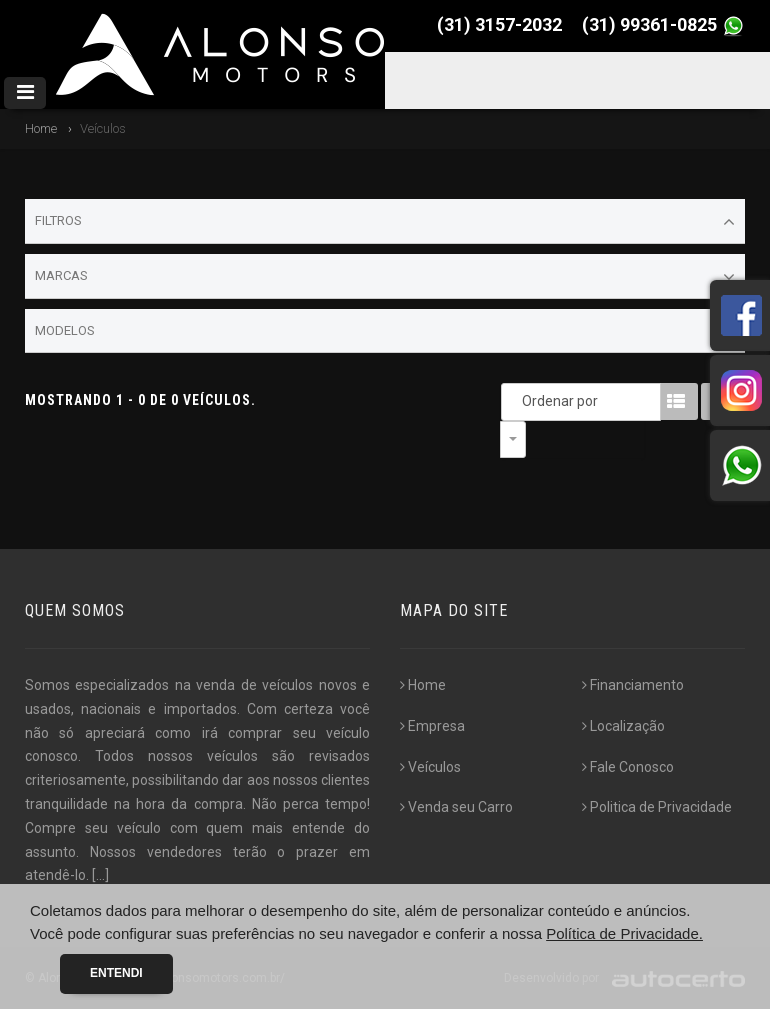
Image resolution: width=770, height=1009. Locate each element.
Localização (623, 726)
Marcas (385, 277)
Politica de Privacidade (657, 807)
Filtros (385, 222)
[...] (100, 875)
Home (41, 128)
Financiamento (633, 685)
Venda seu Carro (456, 807)
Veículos (430, 767)
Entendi (116, 973)
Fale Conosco (628, 767)
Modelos (385, 331)
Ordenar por (518, 401)
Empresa (432, 726)
